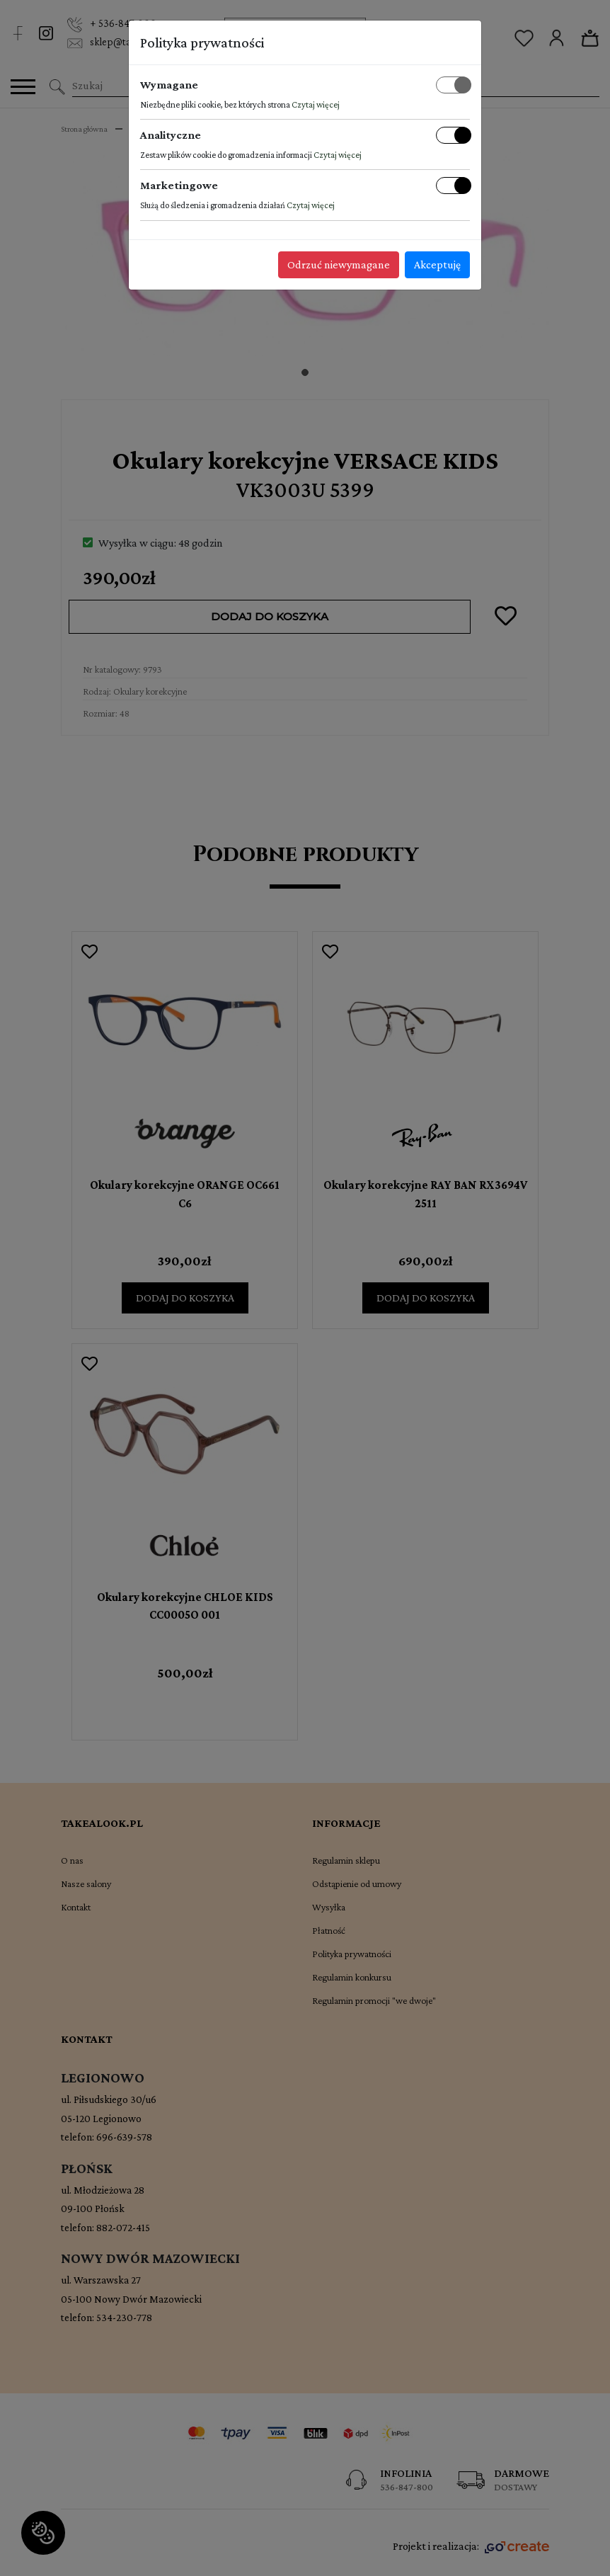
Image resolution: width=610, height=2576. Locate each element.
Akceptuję (437, 264)
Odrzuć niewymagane (338, 264)
